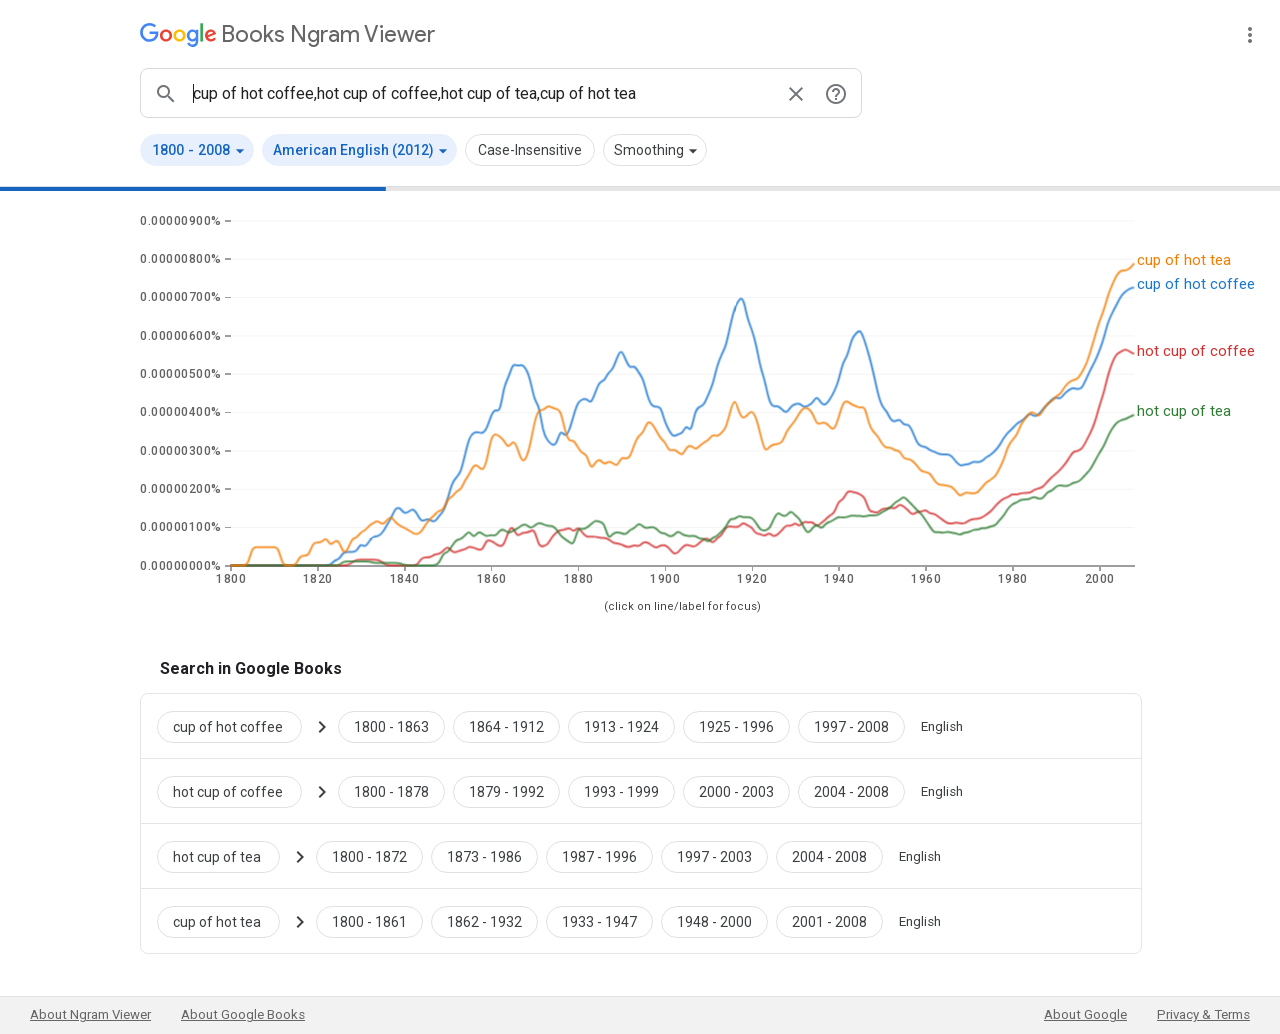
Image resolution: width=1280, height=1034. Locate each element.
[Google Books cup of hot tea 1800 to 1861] (369, 921)
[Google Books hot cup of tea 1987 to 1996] (599, 856)
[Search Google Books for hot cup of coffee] (237, 791)
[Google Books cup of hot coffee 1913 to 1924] (621, 726)
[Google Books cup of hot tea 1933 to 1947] (599, 921)
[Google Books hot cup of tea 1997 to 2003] (714, 856)
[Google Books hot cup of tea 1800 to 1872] (369, 856)
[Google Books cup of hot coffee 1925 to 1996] (736, 726)
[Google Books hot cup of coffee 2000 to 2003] (736, 791)
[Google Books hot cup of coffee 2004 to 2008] (851, 791)
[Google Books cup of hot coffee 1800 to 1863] (391, 726)
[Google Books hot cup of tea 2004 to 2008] (829, 856)
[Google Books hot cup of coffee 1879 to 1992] (506, 791)
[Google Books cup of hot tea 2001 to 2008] (829, 921)
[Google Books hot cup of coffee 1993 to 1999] (621, 791)
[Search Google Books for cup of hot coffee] (237, 726)
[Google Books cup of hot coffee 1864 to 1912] (506, 726)
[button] (197, 150)
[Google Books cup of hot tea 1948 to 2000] (714, 921)
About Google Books (243, 1014)
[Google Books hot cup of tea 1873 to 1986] (484, 856)
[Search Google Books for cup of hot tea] (226, 921)
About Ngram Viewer (90, 1014)
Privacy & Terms (1203, 1014)
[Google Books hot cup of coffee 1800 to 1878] (391, 791)
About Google (1085, 1014)
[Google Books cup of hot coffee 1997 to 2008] (851, 726)
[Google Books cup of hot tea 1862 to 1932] (484, 921)
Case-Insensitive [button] (530, 150)
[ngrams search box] (481, 93)
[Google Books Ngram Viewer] (287, 34)
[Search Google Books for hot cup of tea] (226, 856)
